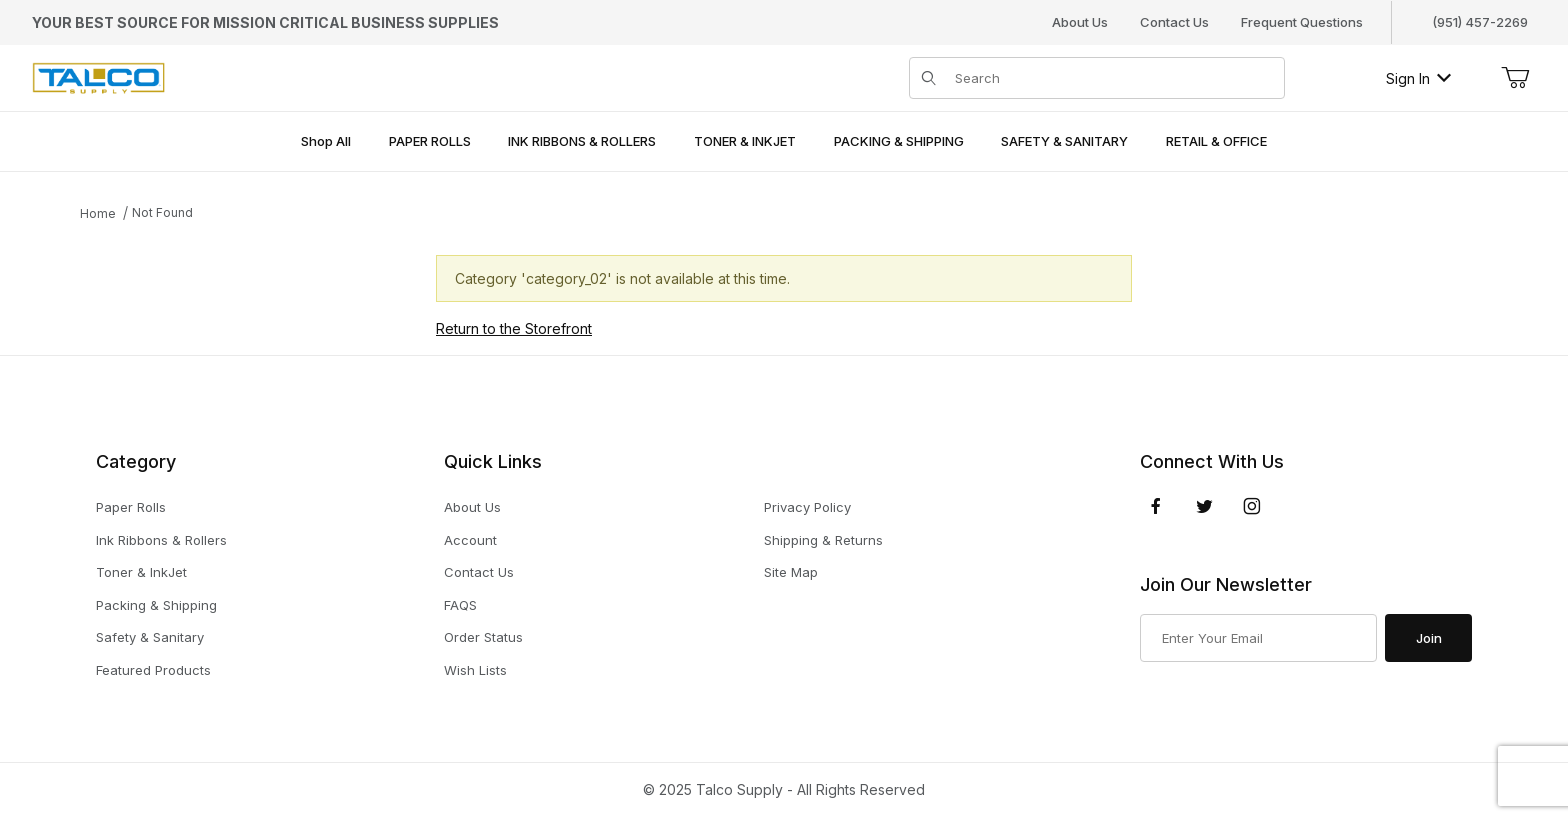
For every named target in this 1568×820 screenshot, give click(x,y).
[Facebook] (1156, 506)
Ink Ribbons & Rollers (161, 540)
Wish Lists (475, 670)
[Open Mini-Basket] (1515, 78)
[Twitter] (1204, 506)
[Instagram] (1252, 506)
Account (470, 540)
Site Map (791, 572)
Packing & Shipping (156, 605)
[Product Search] (1113, 78)
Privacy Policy (807, 507)
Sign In (1418, 78)
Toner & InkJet (141, 572)
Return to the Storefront (514, 328)
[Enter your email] (1258, 638)
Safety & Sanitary (150, 637)
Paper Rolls (131, 507)
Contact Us (1174, 22)
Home (98, 213)
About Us (1080, 22)
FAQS (460, 605)
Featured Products (153, 670)
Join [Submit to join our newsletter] (1429, 638)
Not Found (162, 212)
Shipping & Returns (823, 540)
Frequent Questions (1302, 22)
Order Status (483, 637)
